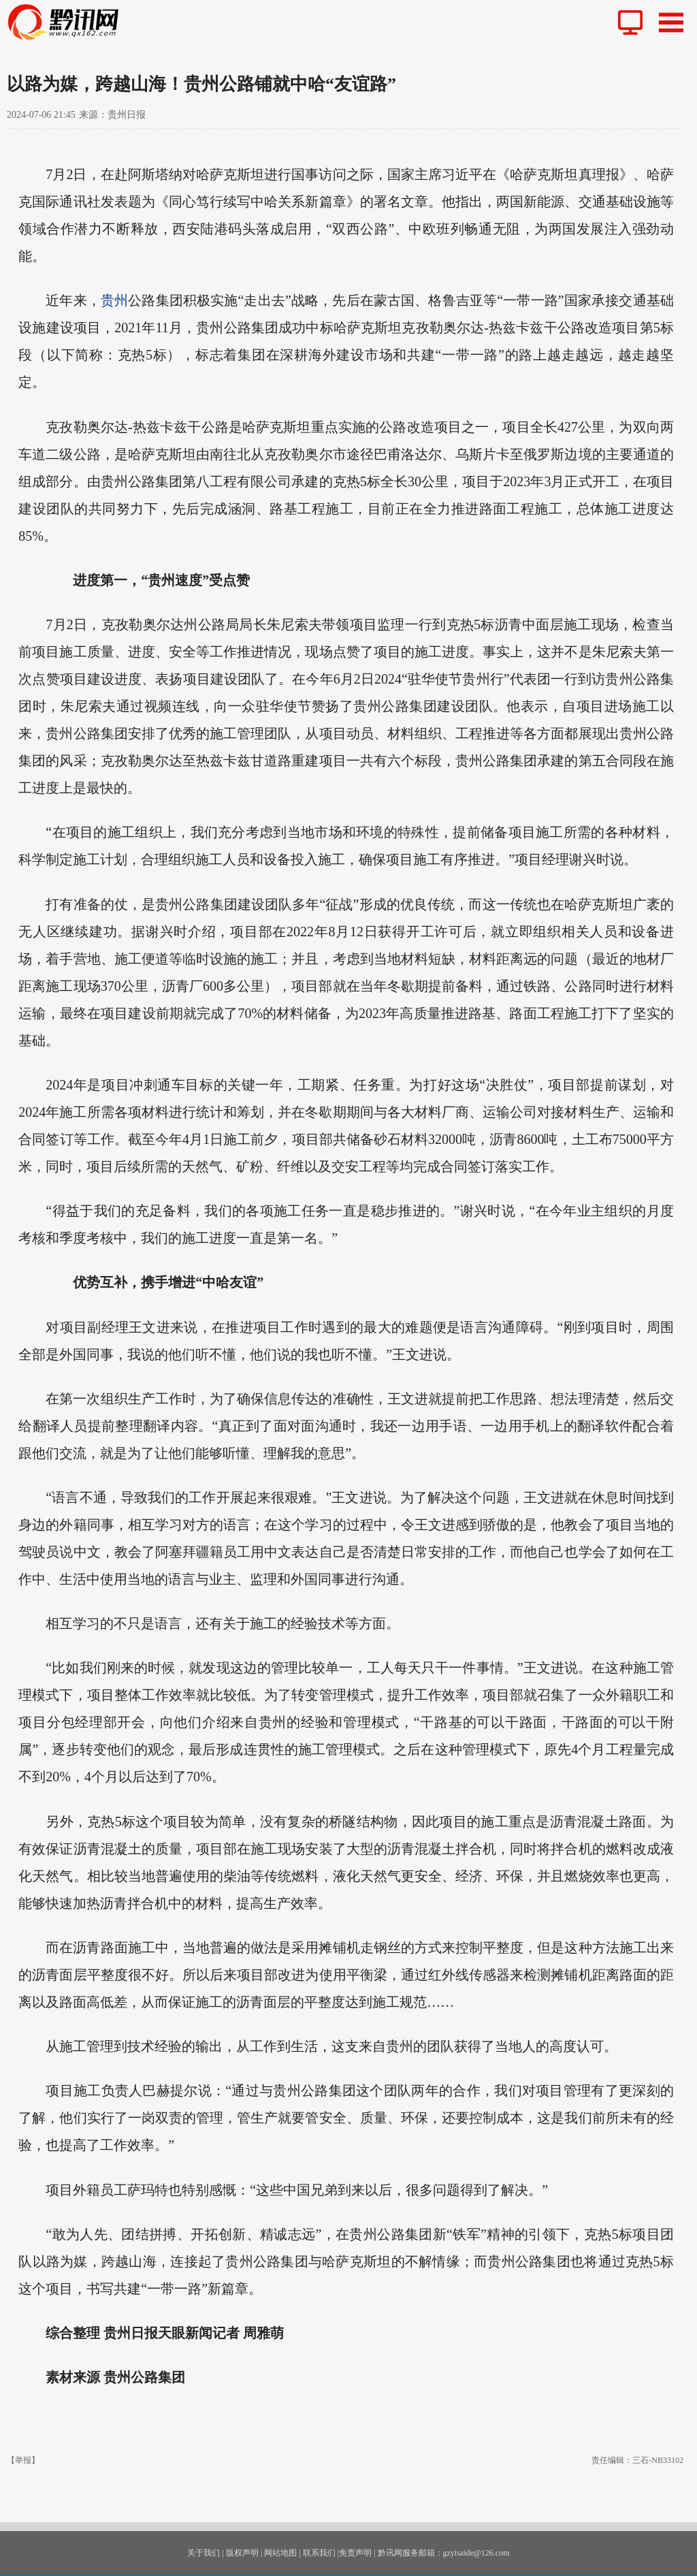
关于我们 (203, 2553)
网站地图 (280, 2553)
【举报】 (23, 2460)
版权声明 (242, 2553)
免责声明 (355, 2553)
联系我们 (319, 2553)
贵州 (114, 300)
